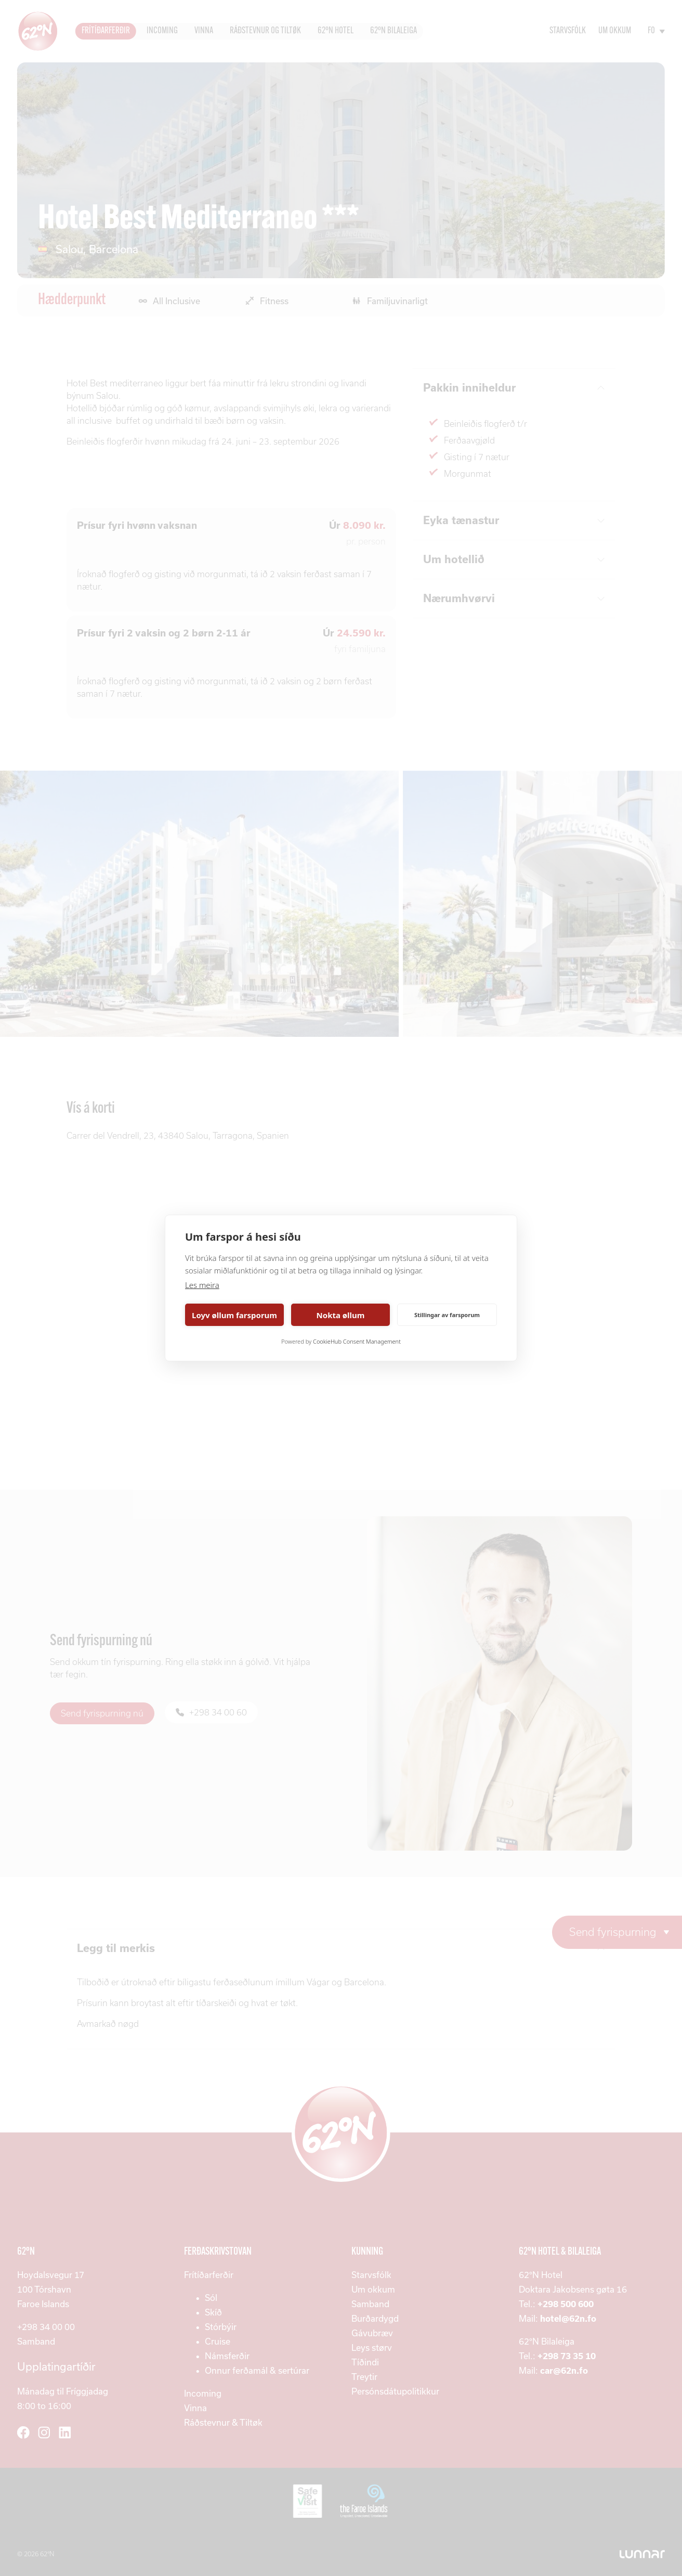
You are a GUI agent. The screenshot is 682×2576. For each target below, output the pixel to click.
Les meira (202, 1285)
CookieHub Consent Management (357, 1341)
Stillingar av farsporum (447, 1315)
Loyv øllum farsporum (234, 1315)
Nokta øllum (341, 1315)
